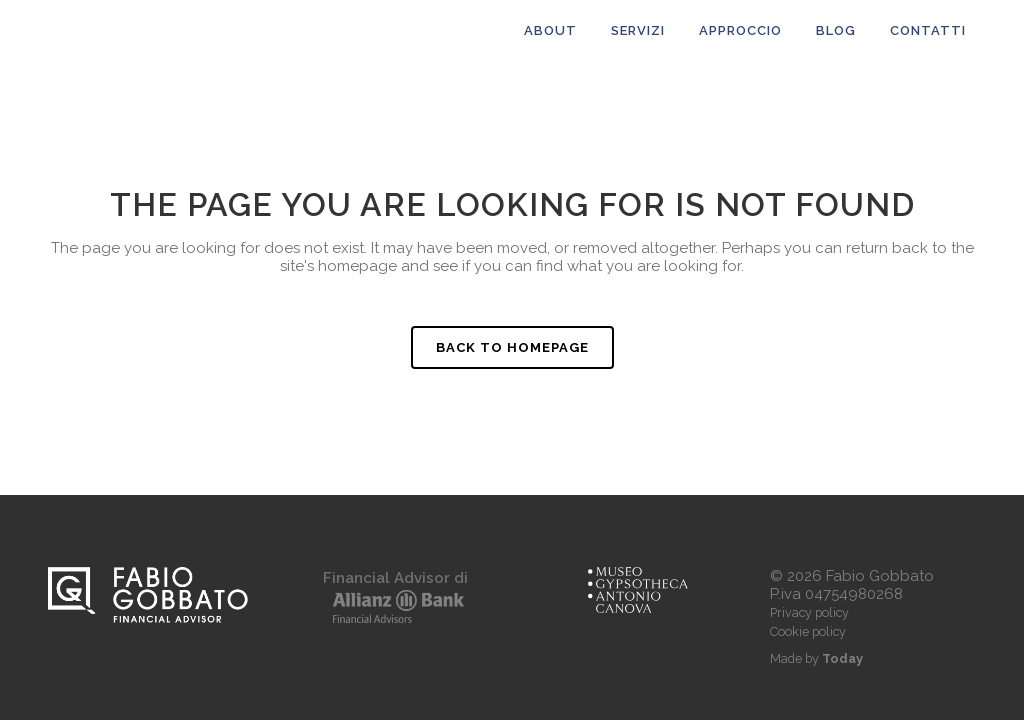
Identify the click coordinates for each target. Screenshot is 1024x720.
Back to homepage (512, 347)
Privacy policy (809, 612)
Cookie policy (808, 631)
